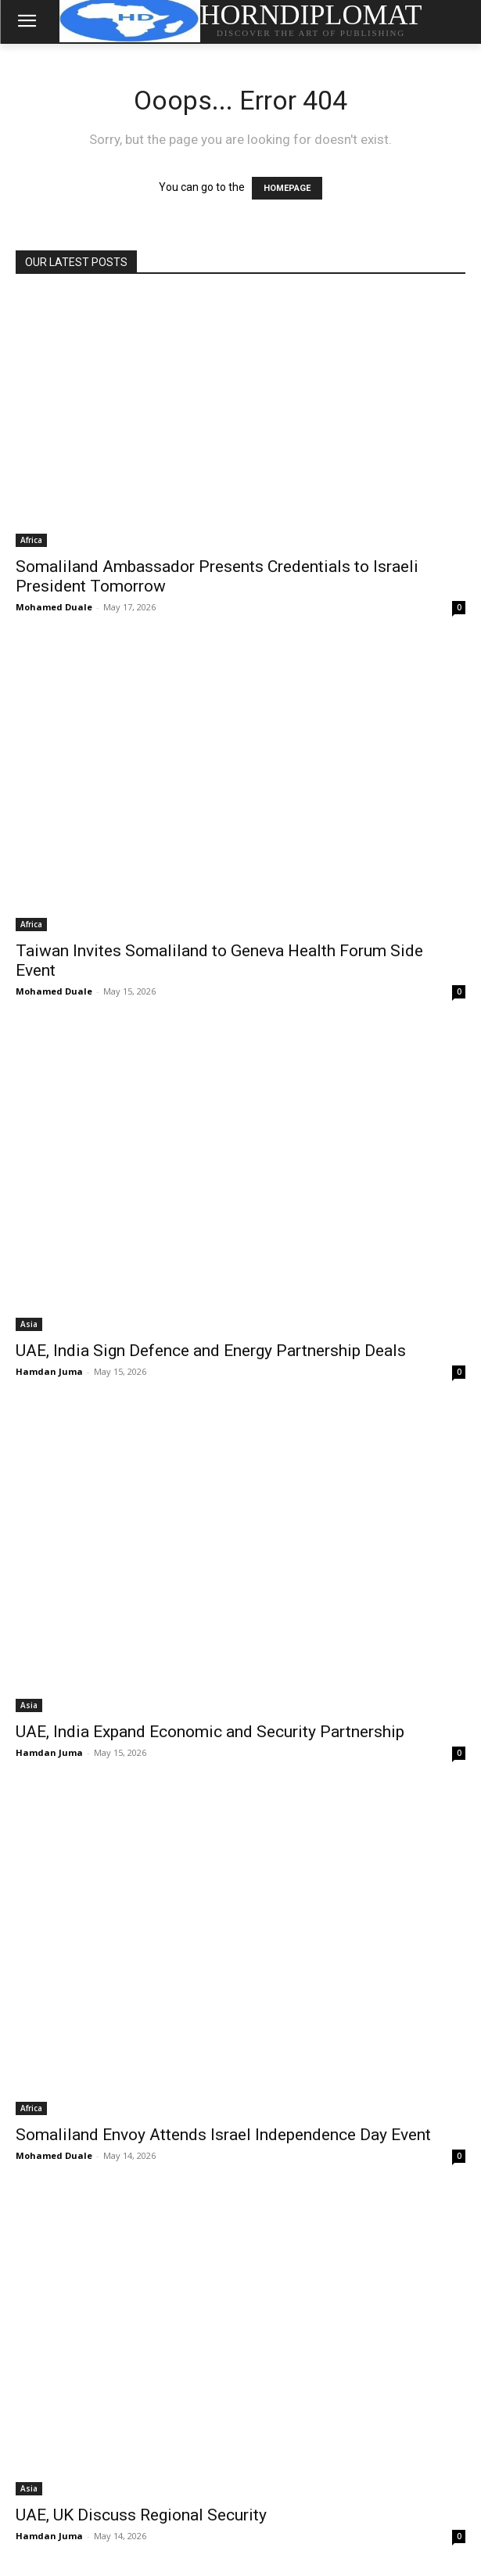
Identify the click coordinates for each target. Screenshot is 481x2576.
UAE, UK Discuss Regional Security (141, 2515)
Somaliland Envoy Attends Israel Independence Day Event (223, 2134)
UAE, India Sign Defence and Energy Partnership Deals (211, 1350)
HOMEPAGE (287, 188)
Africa (31, 539)
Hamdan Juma (49, 1371)
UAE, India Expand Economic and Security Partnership (210, 1731)
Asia (29, 1324)
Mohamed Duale (54, 607)
